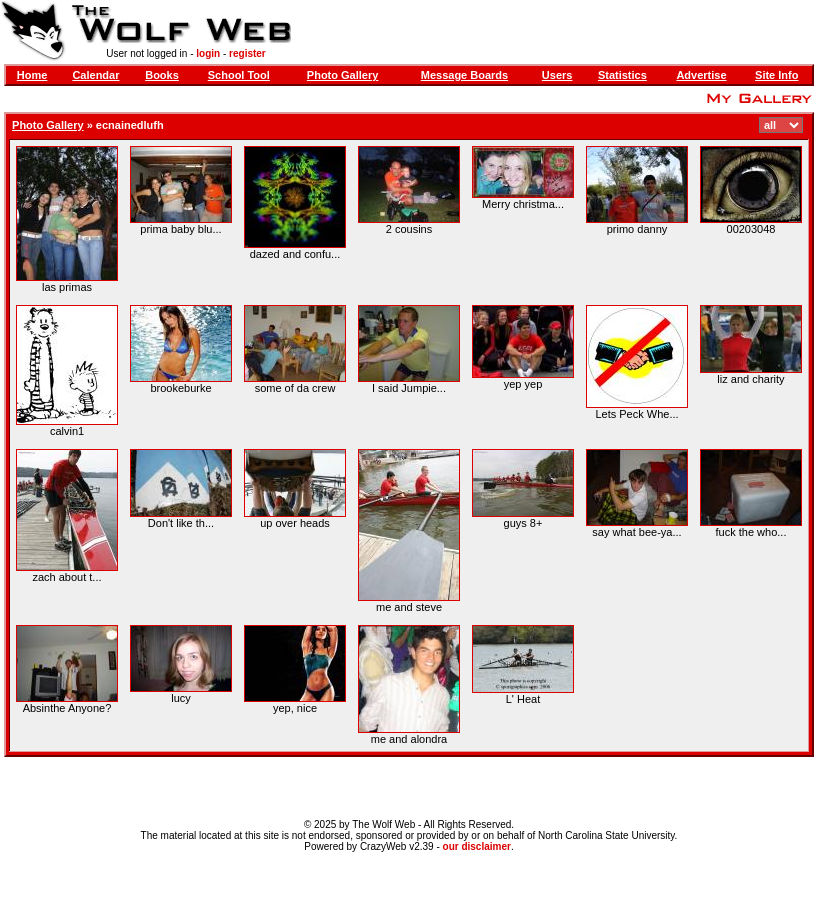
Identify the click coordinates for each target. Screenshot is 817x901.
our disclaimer (477, 846)
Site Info (776, 75)
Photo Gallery (343, 75)
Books (162, 75)
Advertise (701, 75)
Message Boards (464, 75)
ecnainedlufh (130, 125)
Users (557, 75)
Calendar (95, 75)
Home (32, 75)
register (247, 53)
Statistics (622, 75)
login (208, 53)
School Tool (239, 75)
